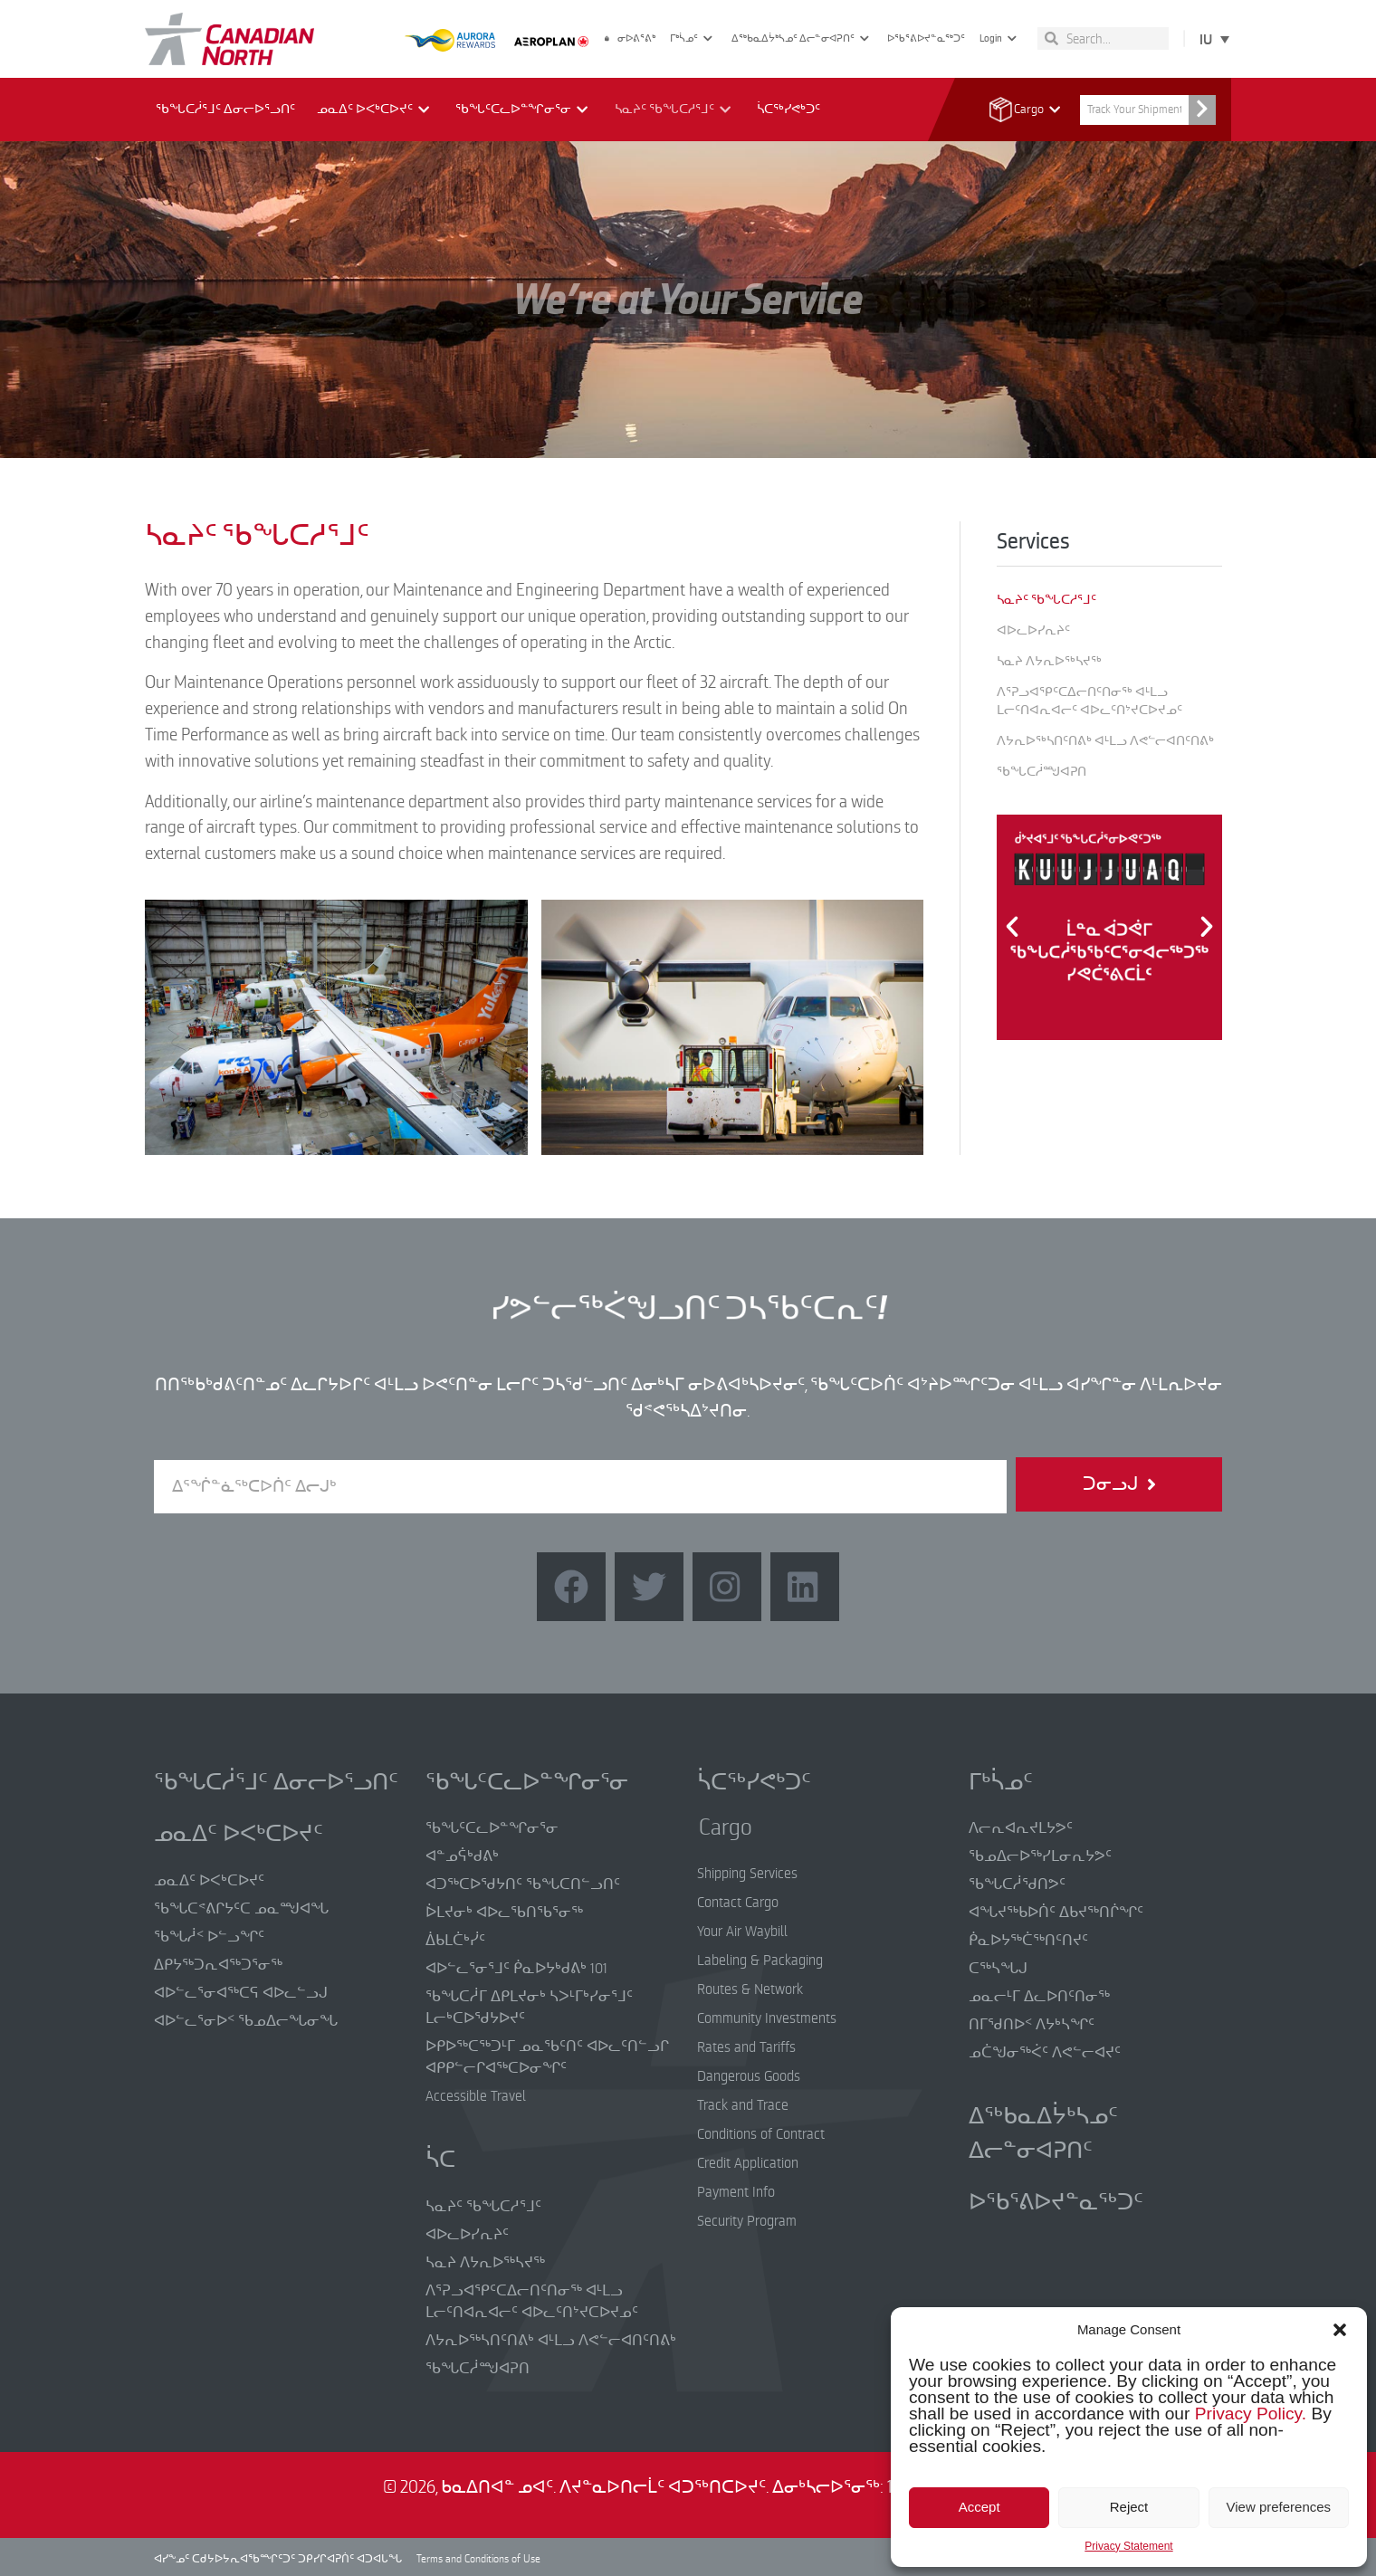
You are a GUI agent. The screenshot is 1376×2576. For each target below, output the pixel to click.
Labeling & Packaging (760, 1960)
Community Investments (766, 2018)
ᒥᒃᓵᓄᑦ (693, 38)
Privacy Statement (1128, 2546)
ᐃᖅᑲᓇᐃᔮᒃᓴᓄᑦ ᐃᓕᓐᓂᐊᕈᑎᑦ (802, 38)
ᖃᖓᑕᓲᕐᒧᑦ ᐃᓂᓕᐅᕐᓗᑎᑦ (225, 109)
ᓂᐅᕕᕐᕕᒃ (630, 38)
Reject (1129, 2506)
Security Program (747, 2221)
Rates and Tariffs (746, 2047)
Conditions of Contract (761, 2134)
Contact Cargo (738, 1903)
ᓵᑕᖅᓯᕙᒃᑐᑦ (788, 109)
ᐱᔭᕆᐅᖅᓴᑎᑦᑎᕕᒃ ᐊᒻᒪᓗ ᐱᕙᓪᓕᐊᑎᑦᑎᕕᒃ (1105, 741)
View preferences (1279, 2506)
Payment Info (736, 2192)
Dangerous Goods (748, 2076)
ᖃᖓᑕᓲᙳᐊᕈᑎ (1041, 771)
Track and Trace (742, 2105)
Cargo (1032, 109)
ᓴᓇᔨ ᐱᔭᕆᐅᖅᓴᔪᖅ (1049, 661)
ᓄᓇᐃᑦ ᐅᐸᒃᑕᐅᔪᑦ (375, 109)
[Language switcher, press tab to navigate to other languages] (1210, 38)
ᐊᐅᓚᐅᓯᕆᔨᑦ (1033, 630)
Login (1000, 38)
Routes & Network (750, 1989)
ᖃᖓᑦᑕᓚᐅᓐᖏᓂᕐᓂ (523, 109)
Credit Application (747, 2163)
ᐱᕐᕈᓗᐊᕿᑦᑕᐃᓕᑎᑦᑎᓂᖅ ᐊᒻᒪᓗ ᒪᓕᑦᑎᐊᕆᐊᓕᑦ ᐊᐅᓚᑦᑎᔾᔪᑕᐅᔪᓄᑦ (1089, 701)
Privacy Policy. (1250, 2413)
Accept (979, 2506)
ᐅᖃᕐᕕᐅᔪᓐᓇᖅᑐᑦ (926, 38)
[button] (1340, 2330)
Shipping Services (747, 1874)
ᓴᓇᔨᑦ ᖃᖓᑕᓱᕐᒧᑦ (675, 109)
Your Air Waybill (742, 1931)
